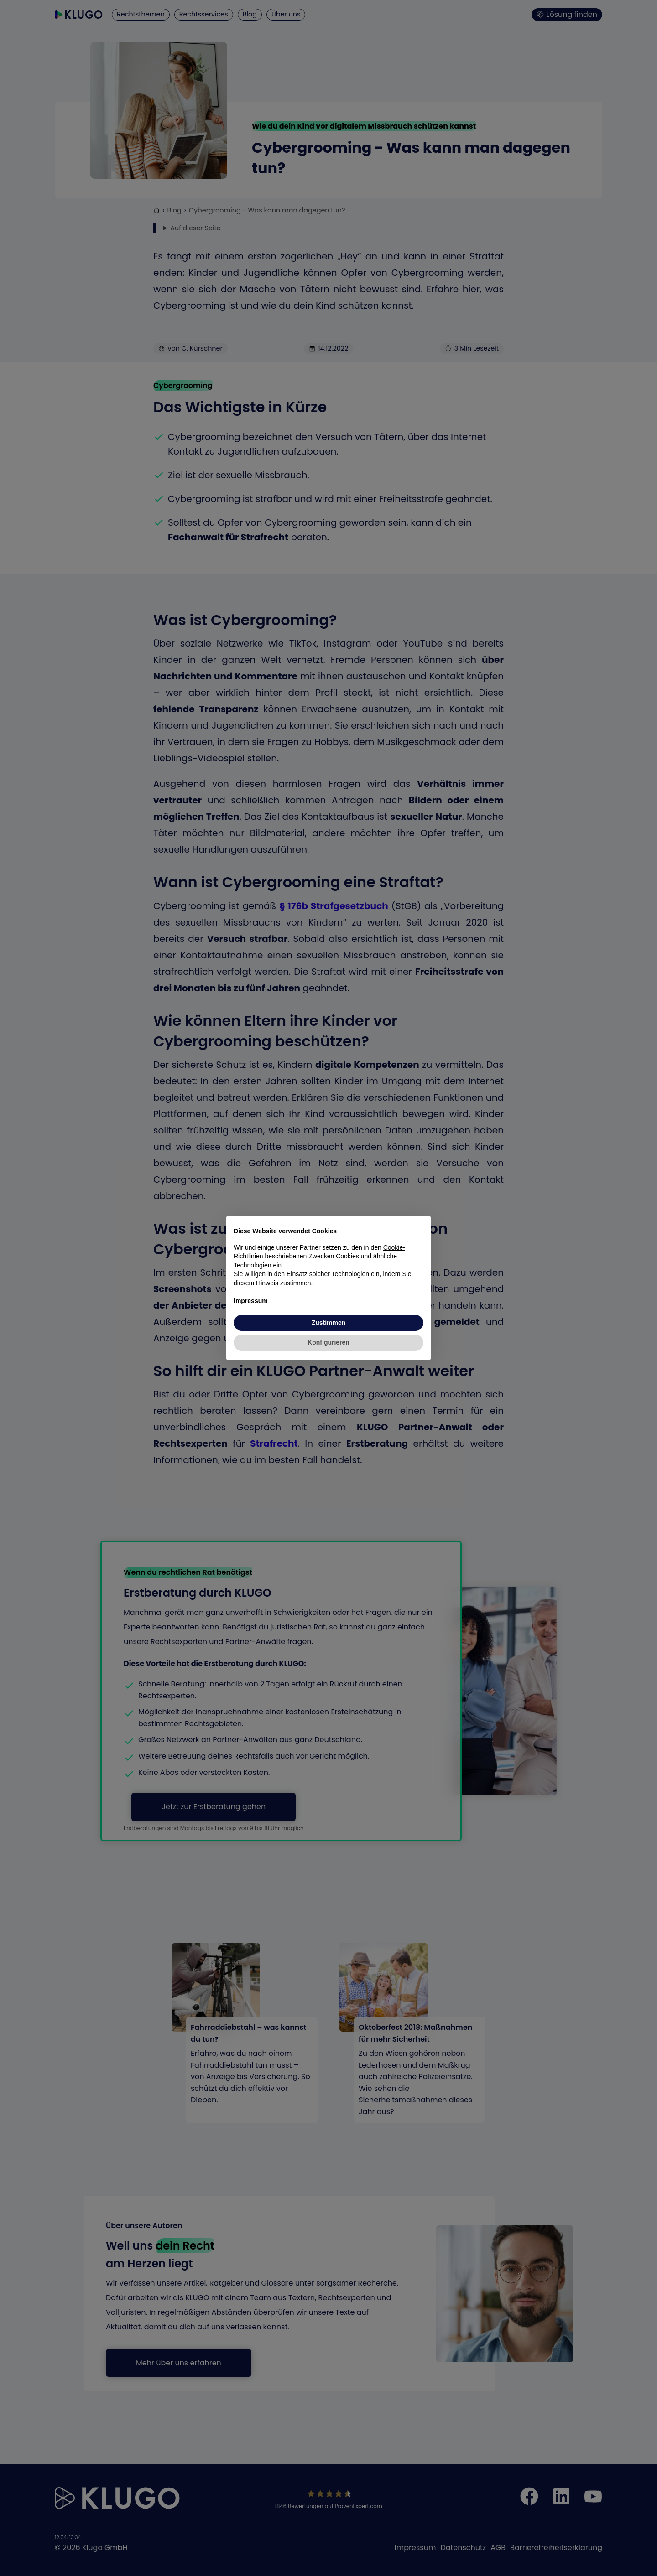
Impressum (251, 1300)
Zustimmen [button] (329, 1322)
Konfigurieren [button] (328, 1342)
